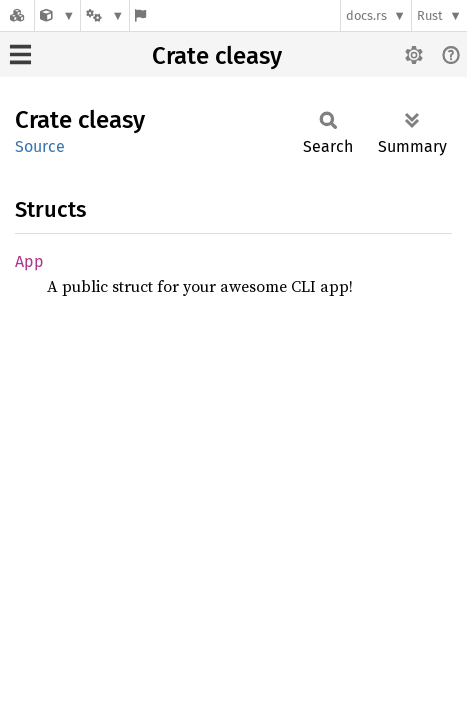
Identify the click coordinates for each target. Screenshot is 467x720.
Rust (430, 15)
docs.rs (366, 15)
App (29, 261)
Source (40, 146)
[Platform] (105, 15)
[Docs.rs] (17, 15)
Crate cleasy (217, 56)
